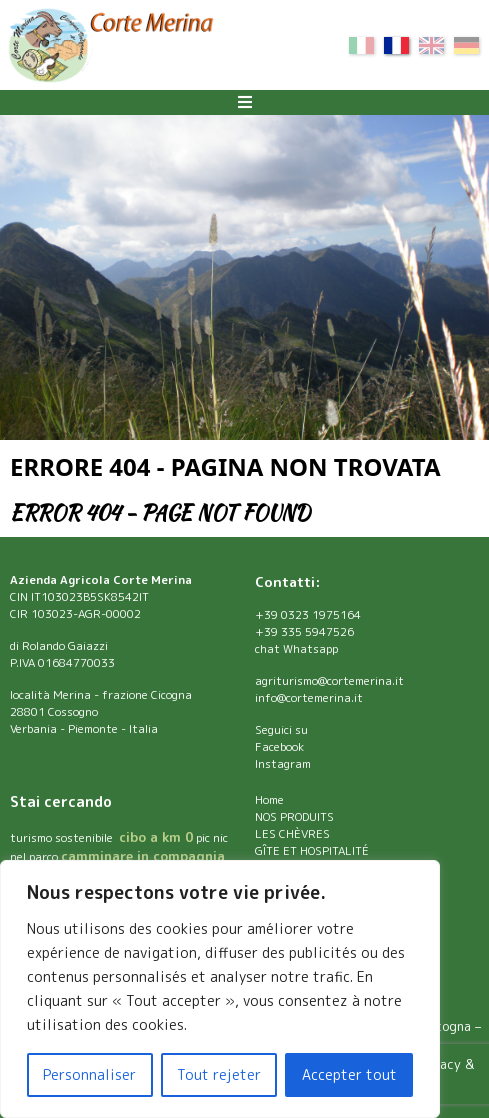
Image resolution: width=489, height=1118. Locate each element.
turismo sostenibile (63, 838)
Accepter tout (349, 1074)
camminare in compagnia (143, 856)
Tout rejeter (219, 1074)
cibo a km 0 (156, 837)
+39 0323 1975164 (308, 615)
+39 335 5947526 (304, 632)
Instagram (283, 764)
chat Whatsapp (296, 649)
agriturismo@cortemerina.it (329, 681)
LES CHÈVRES (292, 834)
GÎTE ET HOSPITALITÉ (312, 851)
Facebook (279, 747)
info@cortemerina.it (309, 698)
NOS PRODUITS (294, 817)
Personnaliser (89, 1074)
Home (269, 800)
